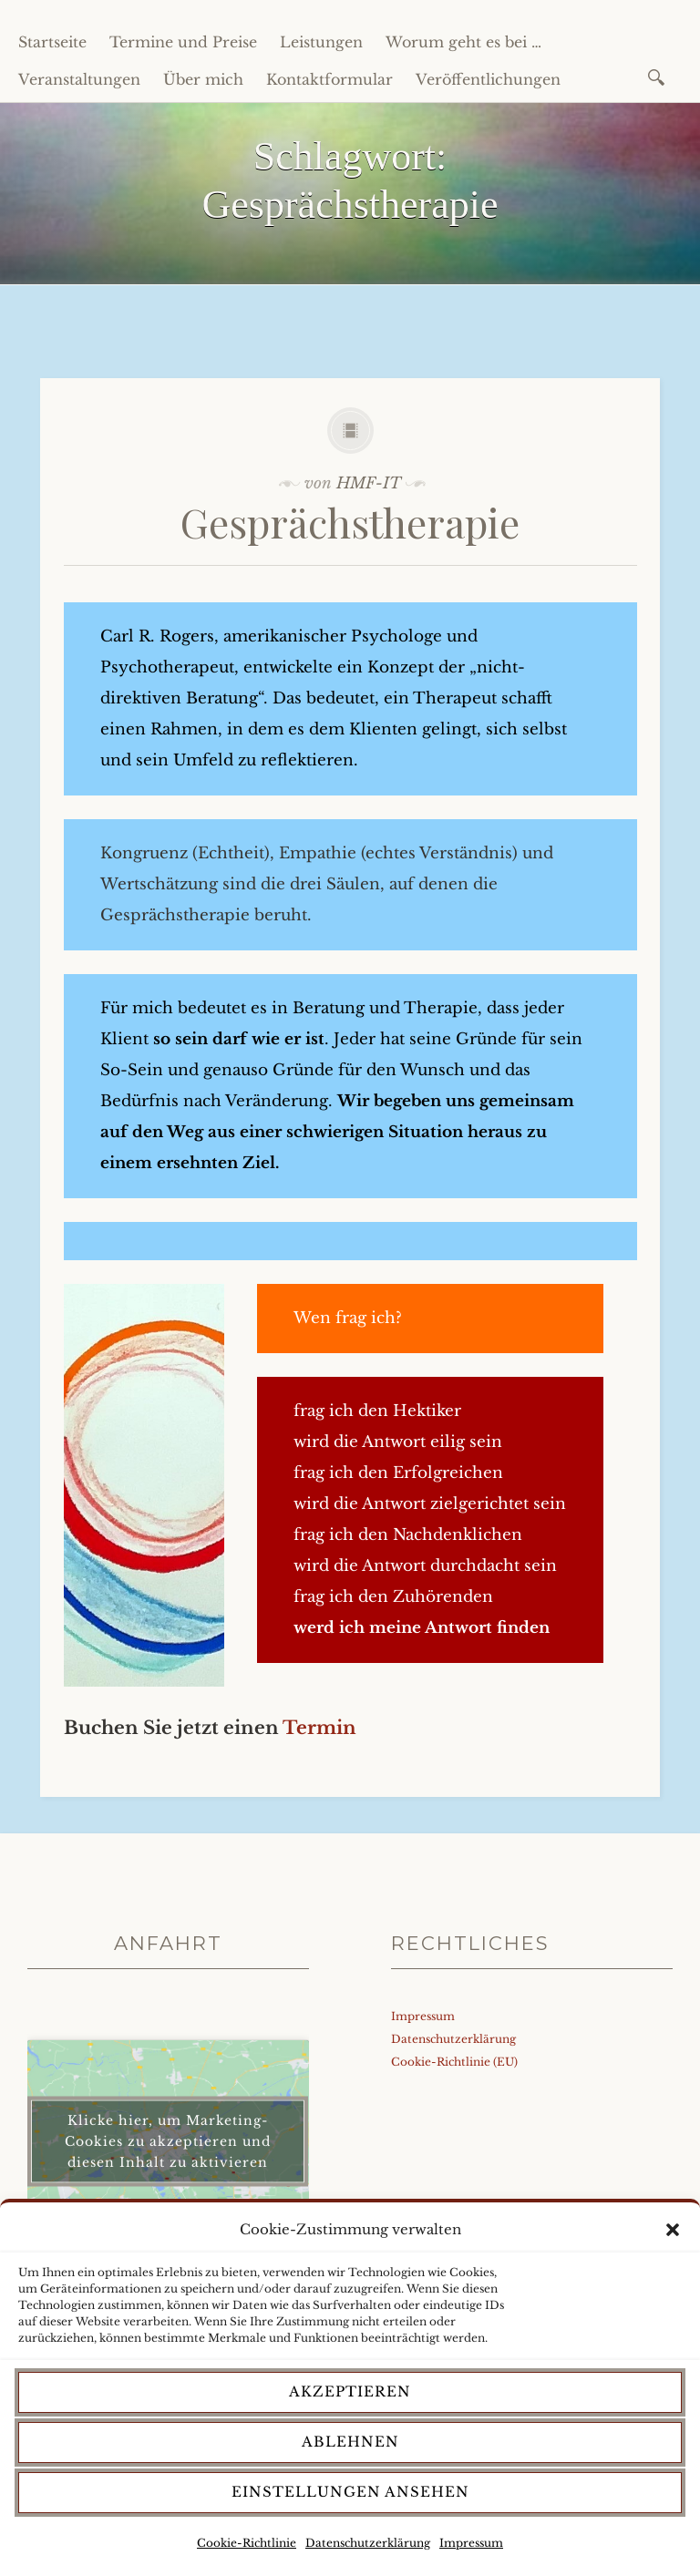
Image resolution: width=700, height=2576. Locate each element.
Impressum (471, 2543)
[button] (673, 2230)
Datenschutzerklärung (367, 2543)
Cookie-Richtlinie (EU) (454, 2061)
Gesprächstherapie (350, 522)
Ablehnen (350, 2441)
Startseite (52, 42)
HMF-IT (368, 483)
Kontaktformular (329, 79)
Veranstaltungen (79, 79)
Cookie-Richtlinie (246, 2543)
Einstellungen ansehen (350, 2491)
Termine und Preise (183, 42)
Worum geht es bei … (463, 42)
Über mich (203, 79)
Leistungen (321, 42)
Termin (319, 1728)
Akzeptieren (350, 2391)
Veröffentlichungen (488, 79)
